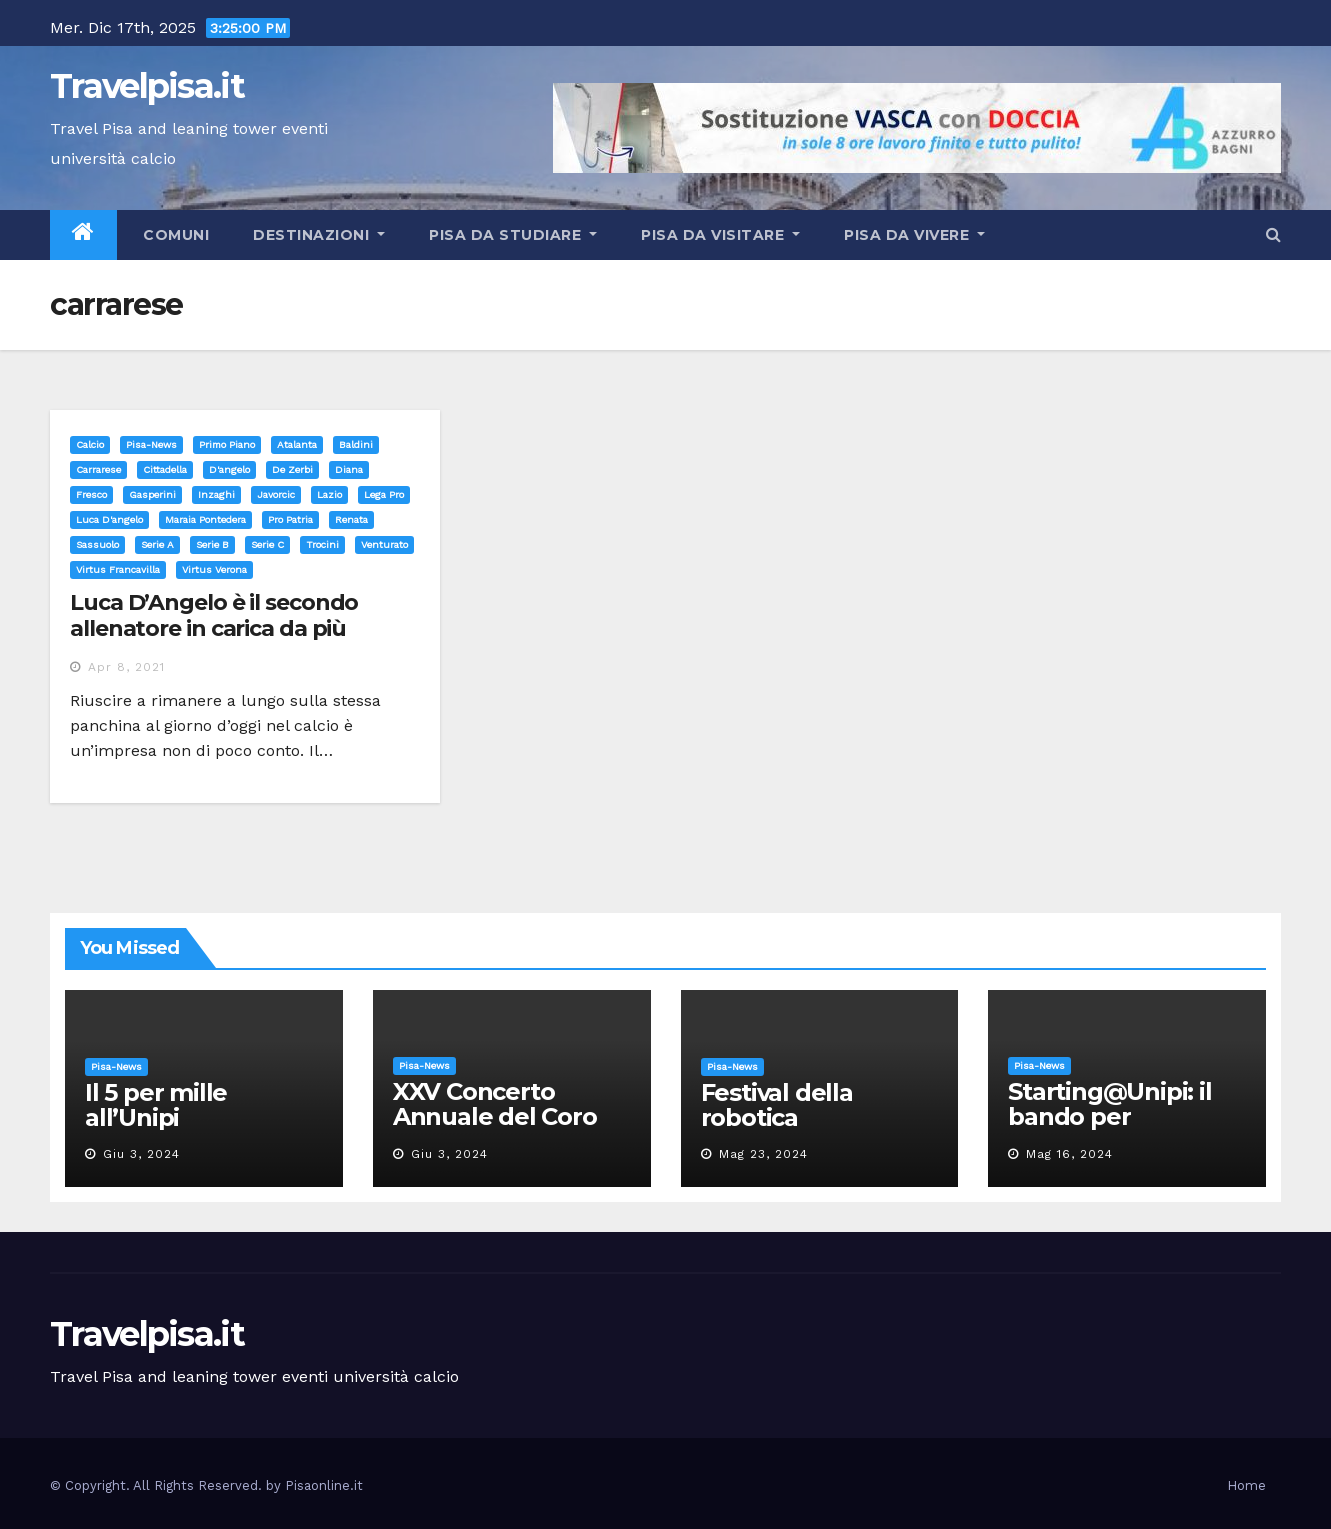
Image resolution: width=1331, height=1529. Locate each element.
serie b (212, 544)
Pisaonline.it (324, 1485)
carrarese (98, 469)
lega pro (384, 494)
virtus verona (214, 569)
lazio (329, 494)
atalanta (297, 444)
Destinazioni (319, 235)
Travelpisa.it (147, 86)
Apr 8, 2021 (126, 667)
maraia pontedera (205, 519)
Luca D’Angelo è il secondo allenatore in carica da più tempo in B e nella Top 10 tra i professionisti (226, 642)
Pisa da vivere (914, 235)
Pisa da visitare (720, 235)
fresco (91, 494)
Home (1246, 1485)
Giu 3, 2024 (141, 1154)
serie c (267, 544)
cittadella (165, 469)
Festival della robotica (777, 1105)
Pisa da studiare (513, 235)
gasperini (152, 494)
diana (349, 469)
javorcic (276, 494)
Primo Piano (227, 444)
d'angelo (229, 469)
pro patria (290, 519)
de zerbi (292, 469)
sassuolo (97, 544)
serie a (157, 544)
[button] (1273, 234)
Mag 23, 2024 (763, 1154)
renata (351, 519)
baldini (356, 444)
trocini (322, 544)
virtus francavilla (118, 569)
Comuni (174, 235)
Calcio (90, 444)
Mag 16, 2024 (1069, 1154)
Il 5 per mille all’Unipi (156, 1105)
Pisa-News (151, 444)
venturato (384, 544)
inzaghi (216, 494)
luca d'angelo (109, 519)
